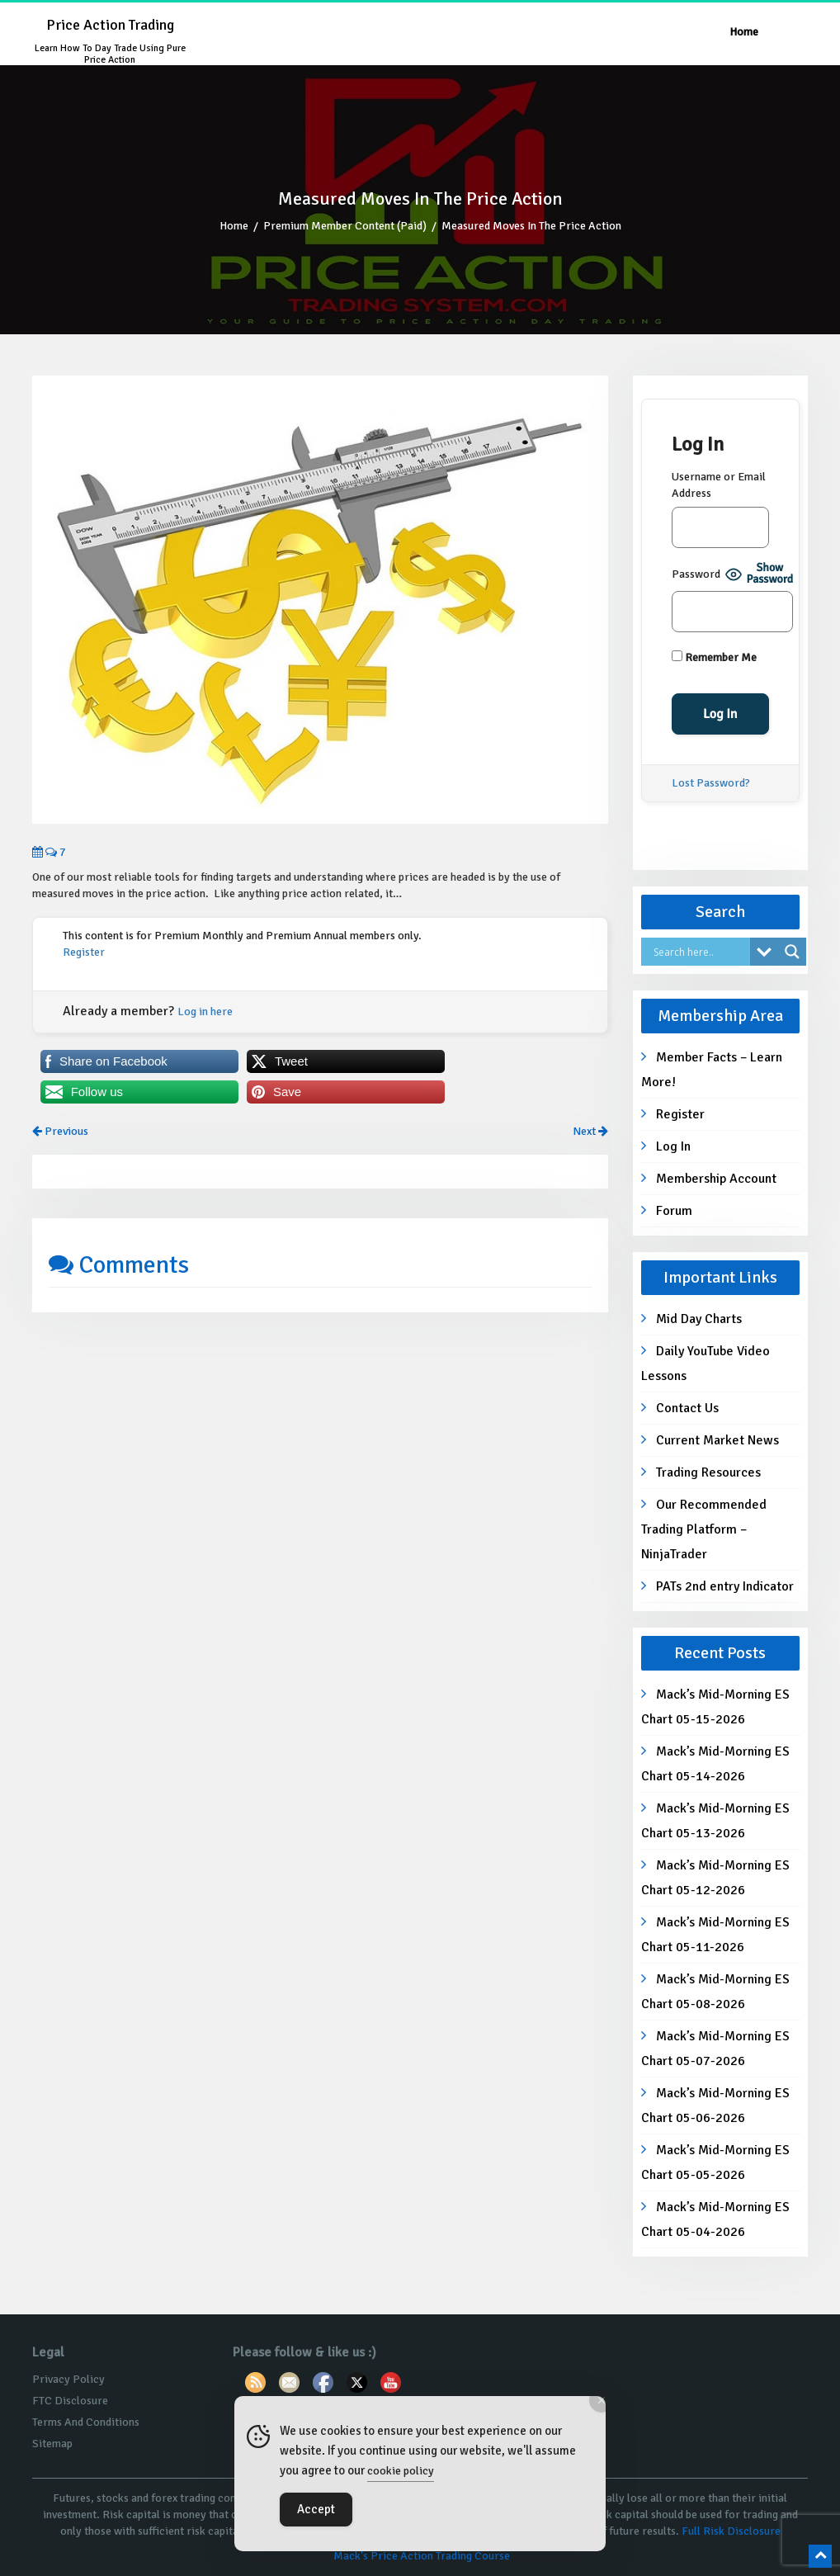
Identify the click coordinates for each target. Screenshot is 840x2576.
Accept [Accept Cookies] (316, 2509)
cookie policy (400, 2471)
